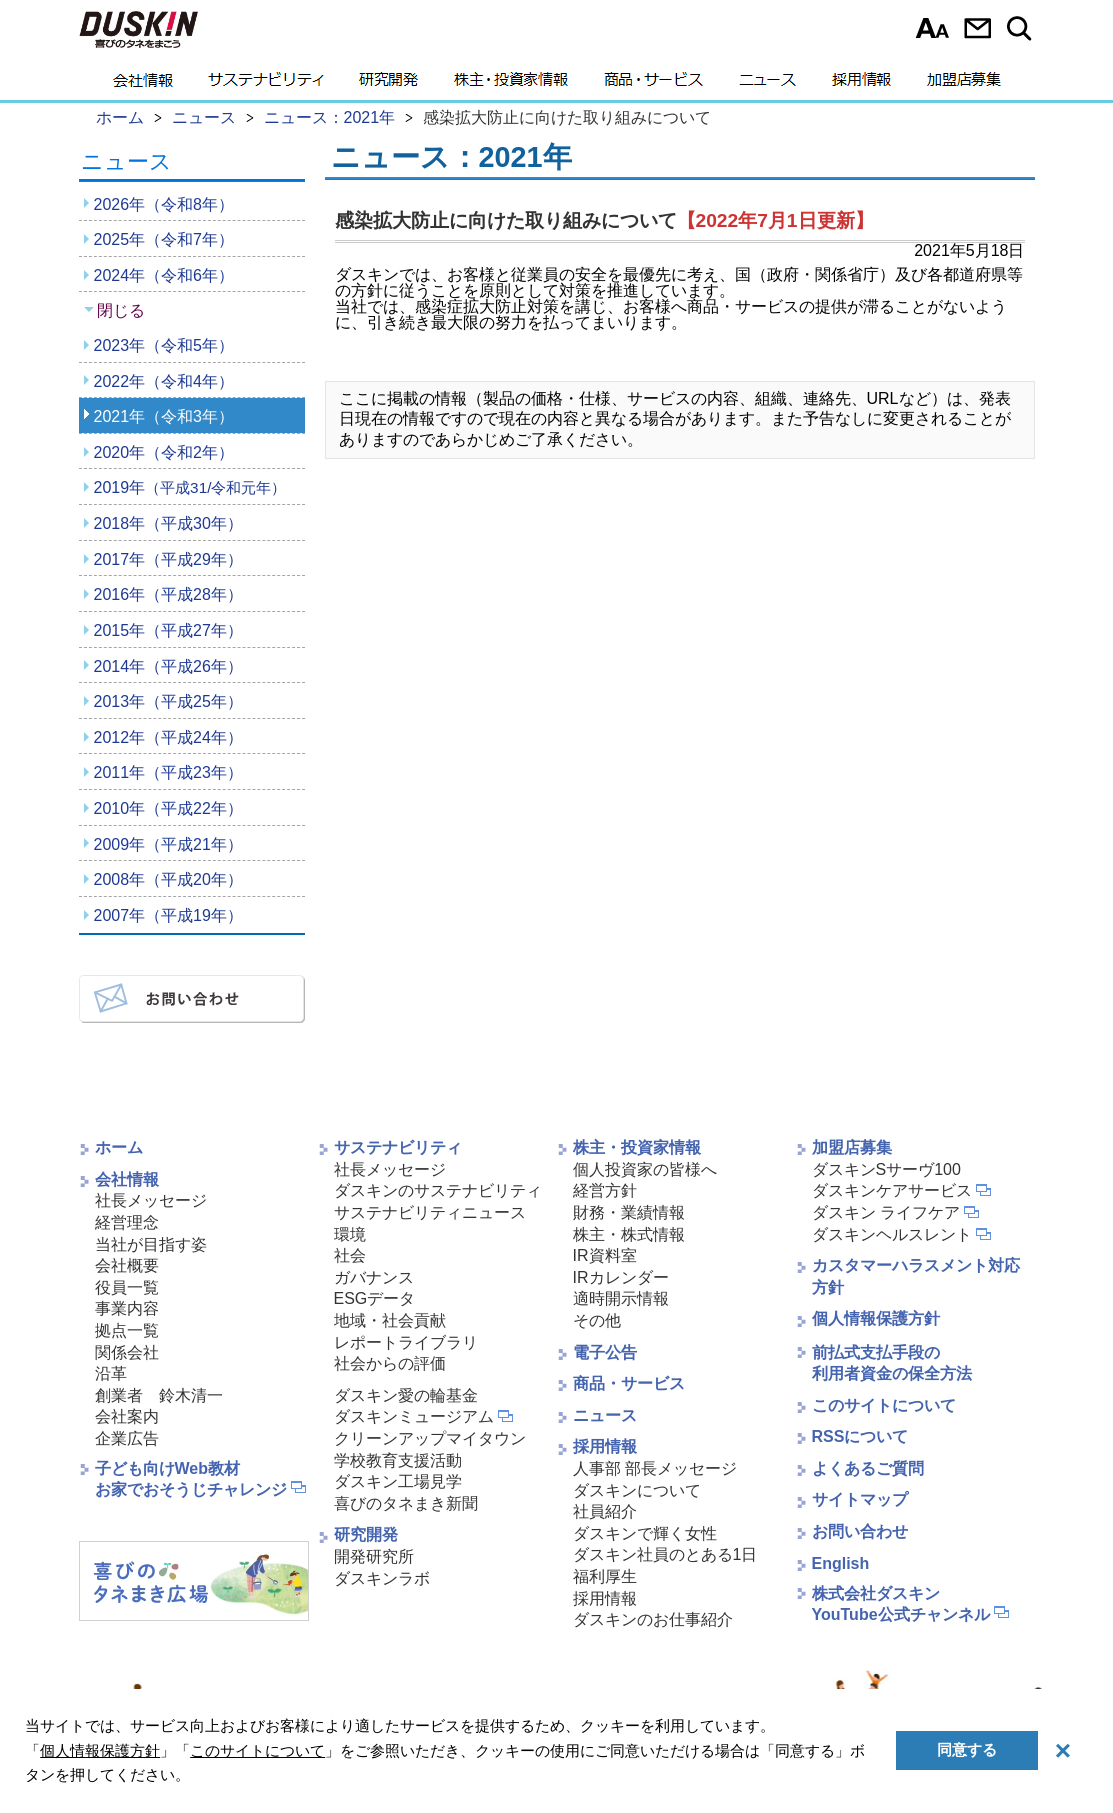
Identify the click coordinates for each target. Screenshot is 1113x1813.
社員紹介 (605, 1511)
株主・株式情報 (629, 1234)
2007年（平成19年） (168, 915)
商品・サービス (653, 85)
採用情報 (861, 85)
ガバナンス (374, 1277)
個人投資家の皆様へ (645, 1169)
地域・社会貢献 (390, 1320)
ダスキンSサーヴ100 (886, 1169)
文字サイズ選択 (932, 28)
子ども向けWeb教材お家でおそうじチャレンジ (191, 1479)
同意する (967, 1749)
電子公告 (605, 1352)
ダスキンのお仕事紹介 (653, 1619)
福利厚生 (605, 1576)
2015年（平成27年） (168, 630)
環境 (350, 1234)
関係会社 (127, 1352)
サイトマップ (860, 1499)
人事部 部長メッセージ (655, 1468)
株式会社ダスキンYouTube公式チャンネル (901, 1604)
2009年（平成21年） (168, 844)
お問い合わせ (977, 28)
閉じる (121, 310)
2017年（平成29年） (168, 559)
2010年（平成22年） (168, 808)
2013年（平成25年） (168, 701)
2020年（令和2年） (164, 452)
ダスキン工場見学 (398, 1481)
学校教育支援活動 (398, 1460)
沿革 (111, 1373)
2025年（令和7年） (164, 239)
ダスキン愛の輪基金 (406, 1395)
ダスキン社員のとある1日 (665, 1554)
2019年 (190, 487)
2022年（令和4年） (164, 381)
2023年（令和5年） (164, 345)
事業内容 (127, 1308)
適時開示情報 (621, 1298)
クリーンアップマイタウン (430, 1438)
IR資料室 (605, 1255)
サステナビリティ (266, 85)
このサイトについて (884, 1405)
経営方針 (605, 1190)
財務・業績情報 (629, 1212)
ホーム (119, 1147)
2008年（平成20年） (168, 879)
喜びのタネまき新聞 (406, 1503)
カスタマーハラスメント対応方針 (916, 1276)
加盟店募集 (964, 85)
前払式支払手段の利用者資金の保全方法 (892, 1363)
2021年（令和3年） (164, 416)
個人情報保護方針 (876, 1318)
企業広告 (127, 1438)
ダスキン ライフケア (886, 1212)
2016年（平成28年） (168, 594)
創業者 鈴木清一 (159, 1395)
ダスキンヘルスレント (892, 1234)
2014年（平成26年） (168, 666)
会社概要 (127, 1265)
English (841, 1563)
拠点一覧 (127, 1330)
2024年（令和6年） (164, 275)
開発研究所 (374, 1556)
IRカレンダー (621, 1277)
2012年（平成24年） (168, 737)
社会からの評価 (390, 1363)
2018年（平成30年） (168, 523)
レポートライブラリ (406, 1342)
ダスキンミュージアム (414, 1416)
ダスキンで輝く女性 (645, 1533)
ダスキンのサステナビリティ (438, 1190)
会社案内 (127, 1416)
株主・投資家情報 (511, 85)
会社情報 (143, 85)
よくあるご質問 (868, 1468)
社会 (350, 1255)
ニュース (767, 85)
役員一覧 (127, 1287)
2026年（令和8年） (164, 204)
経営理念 (127, 1222)
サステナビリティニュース (430, 1212)
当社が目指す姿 (151, 1244)
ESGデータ (375, 1298)
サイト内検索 (1022, 28)
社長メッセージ (151, 1200)
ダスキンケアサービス (892, 1190)
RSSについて (860, 1436)
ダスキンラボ (382, 1578)
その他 (597, 1320)
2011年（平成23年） (168, 772)
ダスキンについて (637, 1490)
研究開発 (388, 85)
